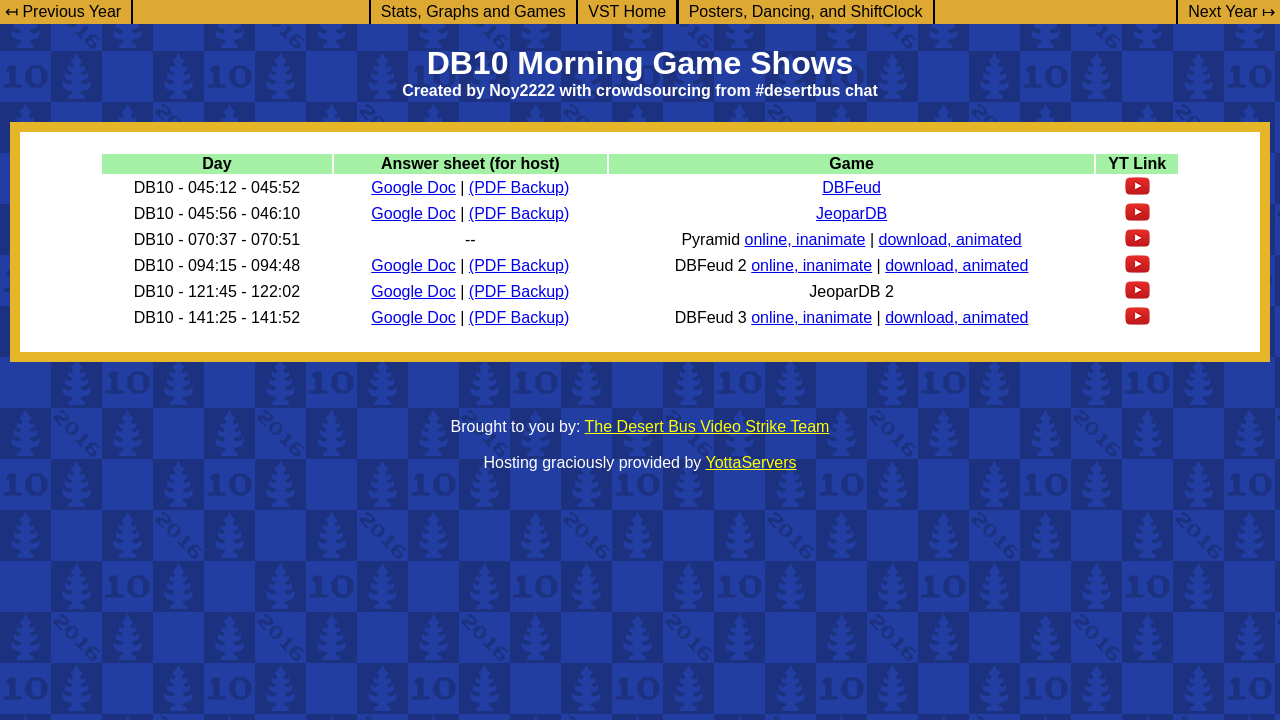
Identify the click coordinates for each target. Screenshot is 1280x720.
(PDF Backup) (519, 187)
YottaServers (751, 462)
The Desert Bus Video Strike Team (707, 426)
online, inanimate (805, 239)
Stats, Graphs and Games (473, 11)
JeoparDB (851, 213)
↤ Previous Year (63, 11)
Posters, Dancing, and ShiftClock (806, 11)
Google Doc (413, 187)
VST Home (627, 11)
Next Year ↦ (1231, 11)
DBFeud (851, 187)
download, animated (950, 239)
